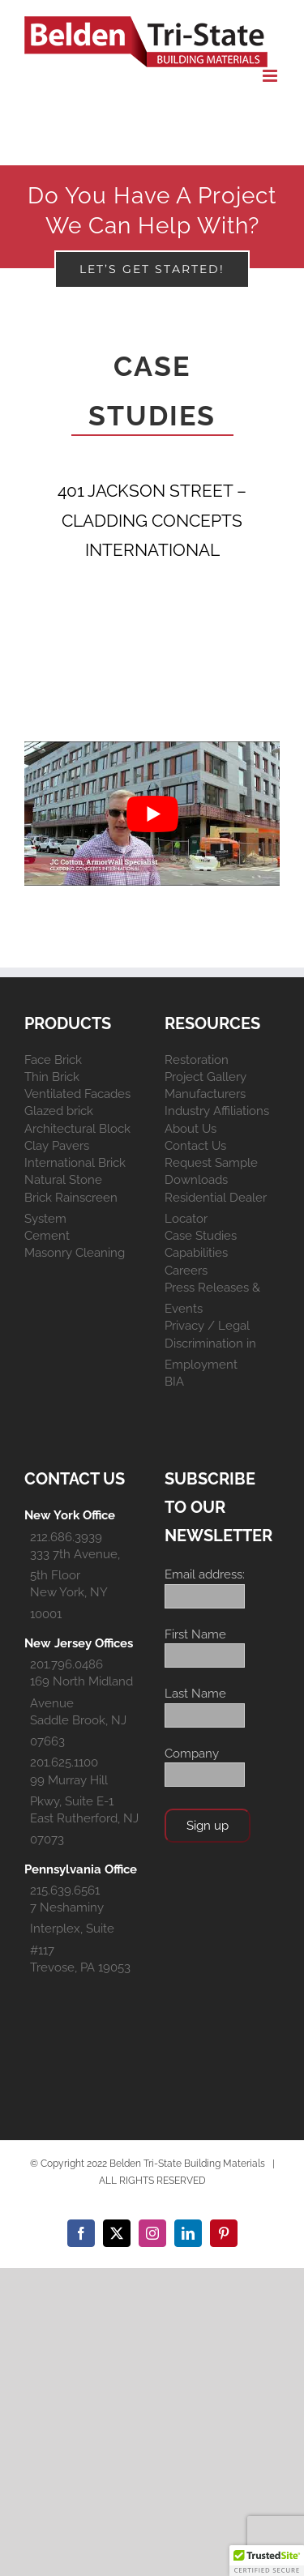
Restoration (197, 1060)
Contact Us (195, 1145)
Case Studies (201, 1235)
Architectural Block (77, 1128)
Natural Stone (63, 1180)
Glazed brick (58, 1111)
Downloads (196, 1180)
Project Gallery (205, 1077)
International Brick (75, 1163)
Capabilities (196, 1252)
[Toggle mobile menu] (271, 75)
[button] (266, 2560)
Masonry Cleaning (74, 1252)
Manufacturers (205, 1094)
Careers (186, 1270)
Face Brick (53, 1060)
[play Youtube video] (152, 813)
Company (192, 1753)
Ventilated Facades (77, 1094)
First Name (195, 1634)
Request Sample (211, 1163)
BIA (174, 1381)
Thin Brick (51, 1077)
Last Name (195, 1693)
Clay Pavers (56, 1145)
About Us (190, 1128)
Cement (47, 1235)
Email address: (205, 1574)
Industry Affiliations (217, 1111)
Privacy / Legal (207, 1325)
